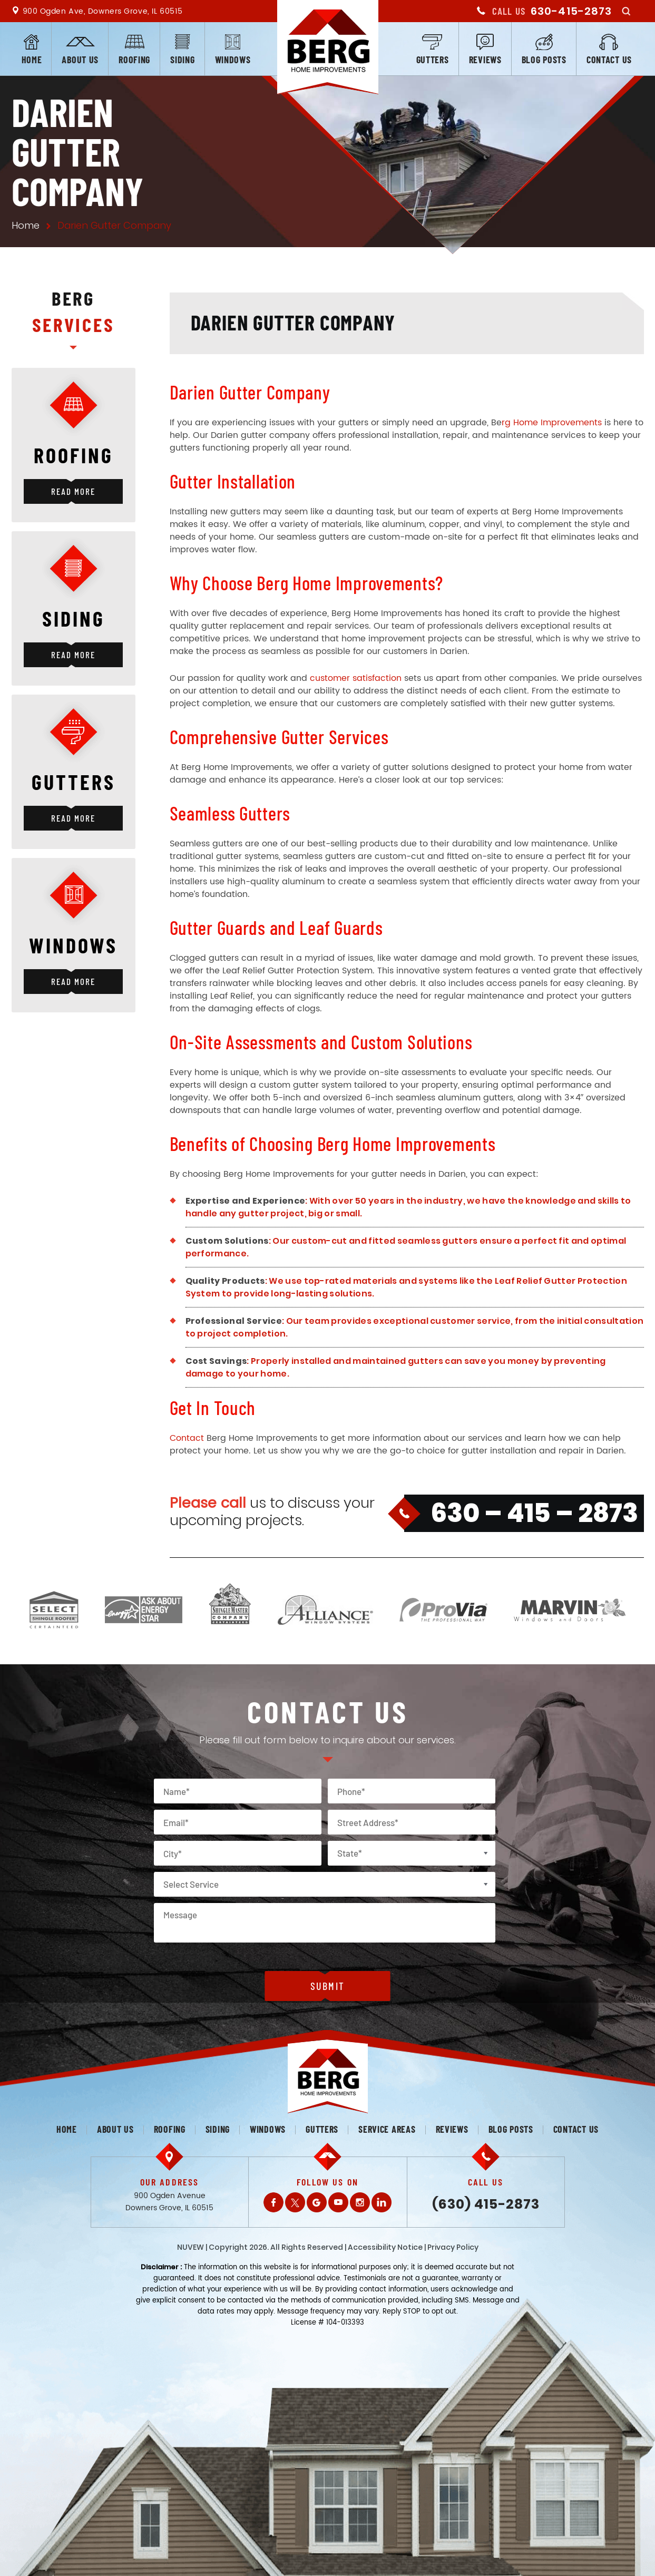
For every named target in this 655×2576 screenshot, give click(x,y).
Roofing (134, 59)
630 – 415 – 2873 (534, 1513)
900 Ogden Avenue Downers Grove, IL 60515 (169, 2202)
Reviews (485, 59)
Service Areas (386, 2129)
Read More (73, 491)
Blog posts (544, 59)
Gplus (317, 2202)
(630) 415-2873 (486, 2204)
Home (32, 59)
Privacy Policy (452, 2247)
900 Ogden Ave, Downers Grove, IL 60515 (103, 11)
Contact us (609, 59)
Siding (182, 59)
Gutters (432, 59)
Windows (233, 59)
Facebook (273, 2202)
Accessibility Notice (385, 2247)
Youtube (338, 2202)
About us (80, 59)
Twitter (295, 2202)
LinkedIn (382, 2202)
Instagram (360, 2202)
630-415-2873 (571, 11)
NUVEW (190, 2247)
